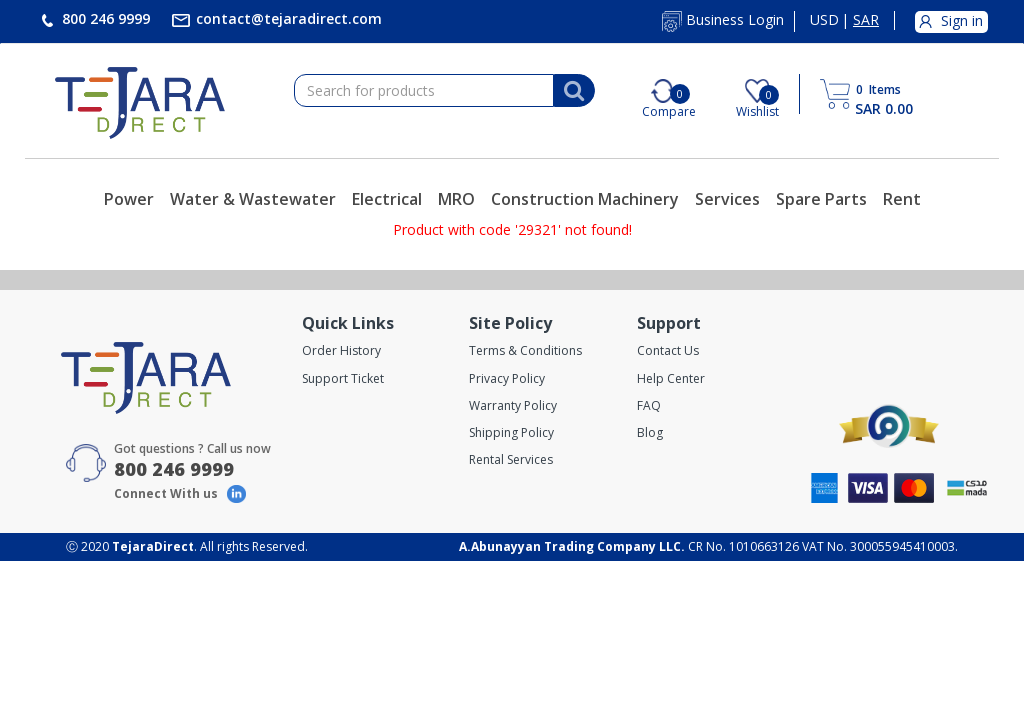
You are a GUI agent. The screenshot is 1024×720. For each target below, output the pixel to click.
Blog (650, 432)
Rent (902, 199)
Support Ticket (343, 378)
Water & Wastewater (253, 199)
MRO (456, 199)
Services (727, 199)
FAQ (649, 405)
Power (129, 199)
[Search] (574, 91)
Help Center (671, 378)
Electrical (387, 199)
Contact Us (668, 350)
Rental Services (511, 459)
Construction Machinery (585, 199)
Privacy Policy (507, 378)
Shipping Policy (511, 432)
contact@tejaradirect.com (287, 18)
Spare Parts (821, 199)
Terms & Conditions (525, 350)
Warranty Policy (513, 405)
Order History (341, 350)
